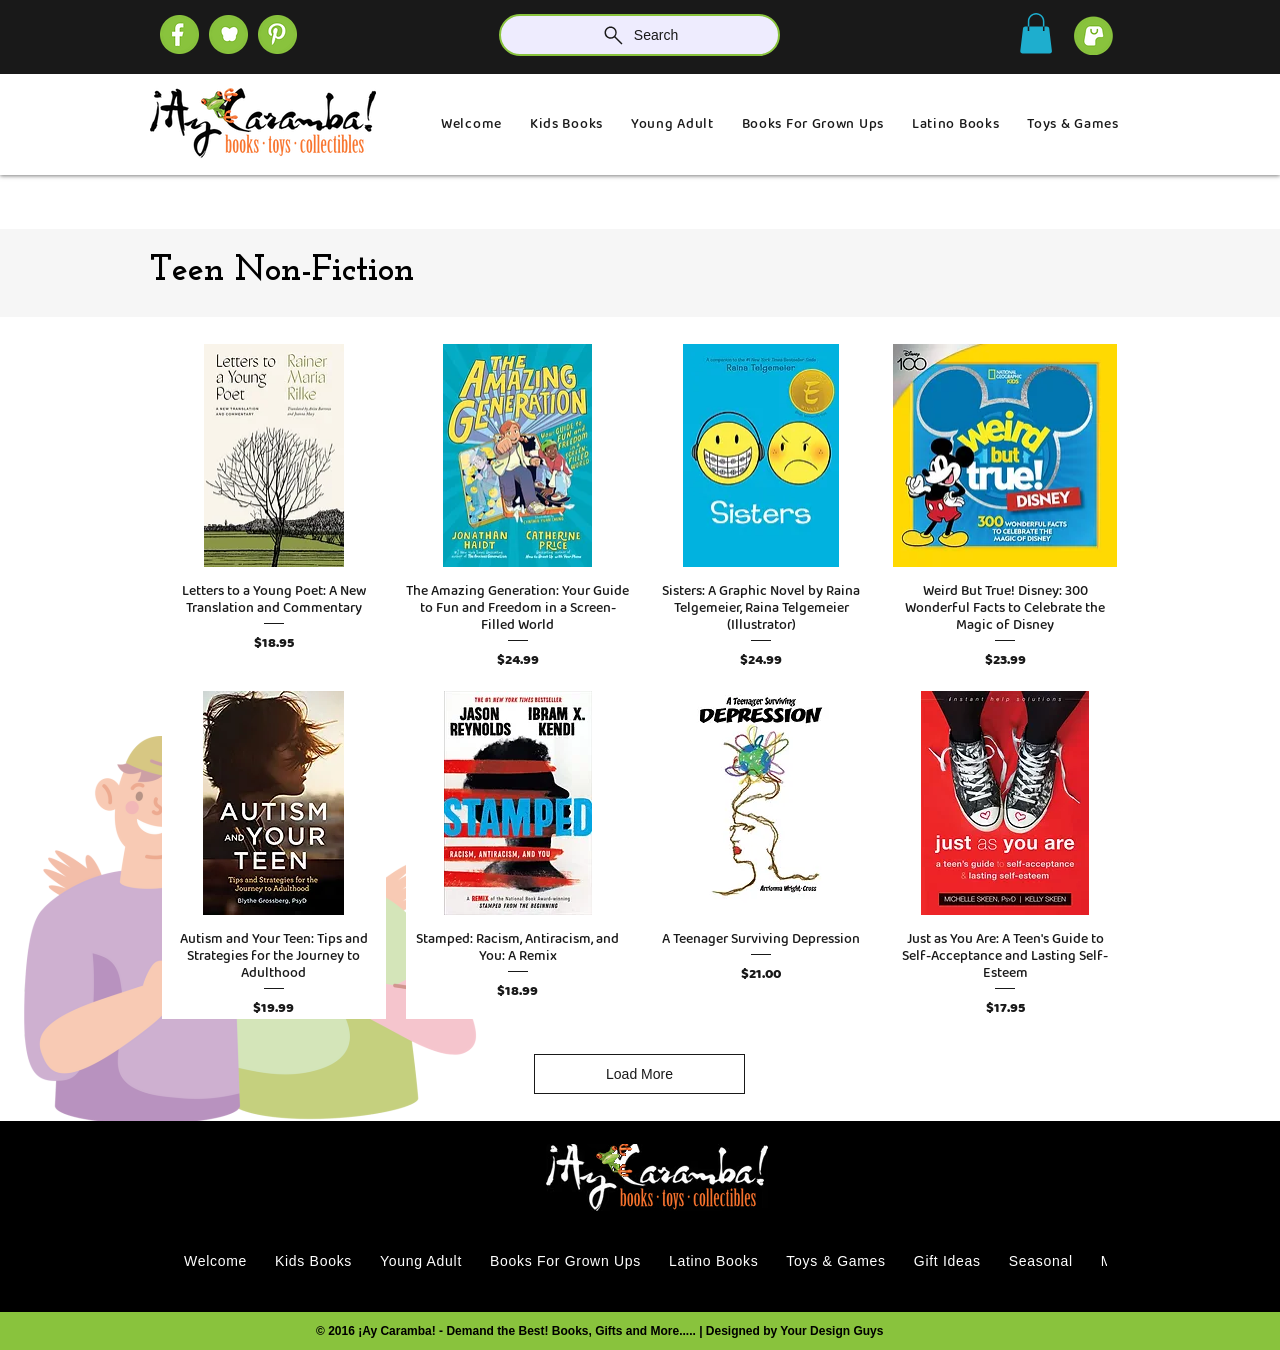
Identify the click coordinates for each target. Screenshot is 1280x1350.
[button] (1036, 33)
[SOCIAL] (277, 34)
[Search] (639, 35)
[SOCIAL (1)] (228, 34)
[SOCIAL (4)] (179, 34)
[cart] (1093, 35)
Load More (639, 1074)
